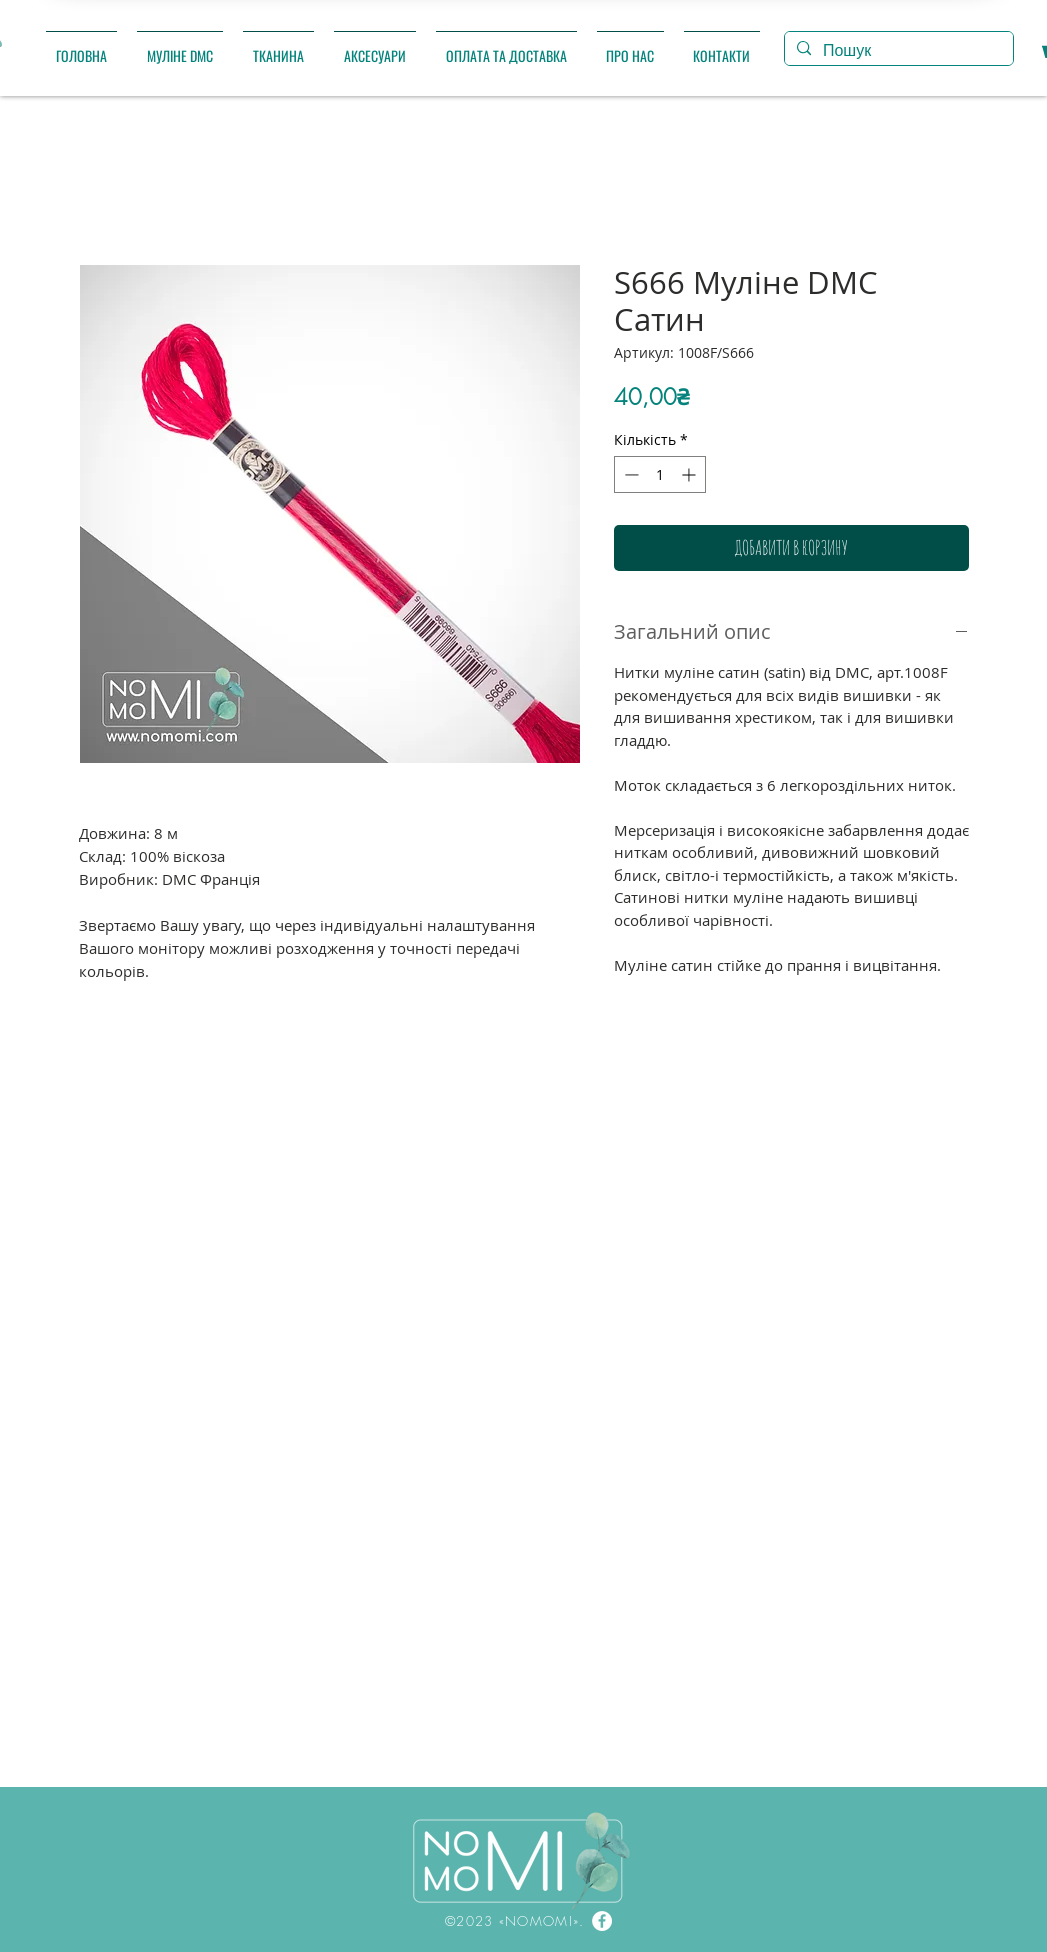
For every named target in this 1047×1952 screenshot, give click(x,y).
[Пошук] (897, 51)
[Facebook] (602, 1921)
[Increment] (690, 474)
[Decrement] (629, 474)
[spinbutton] (660, 474)
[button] (180, 46)
